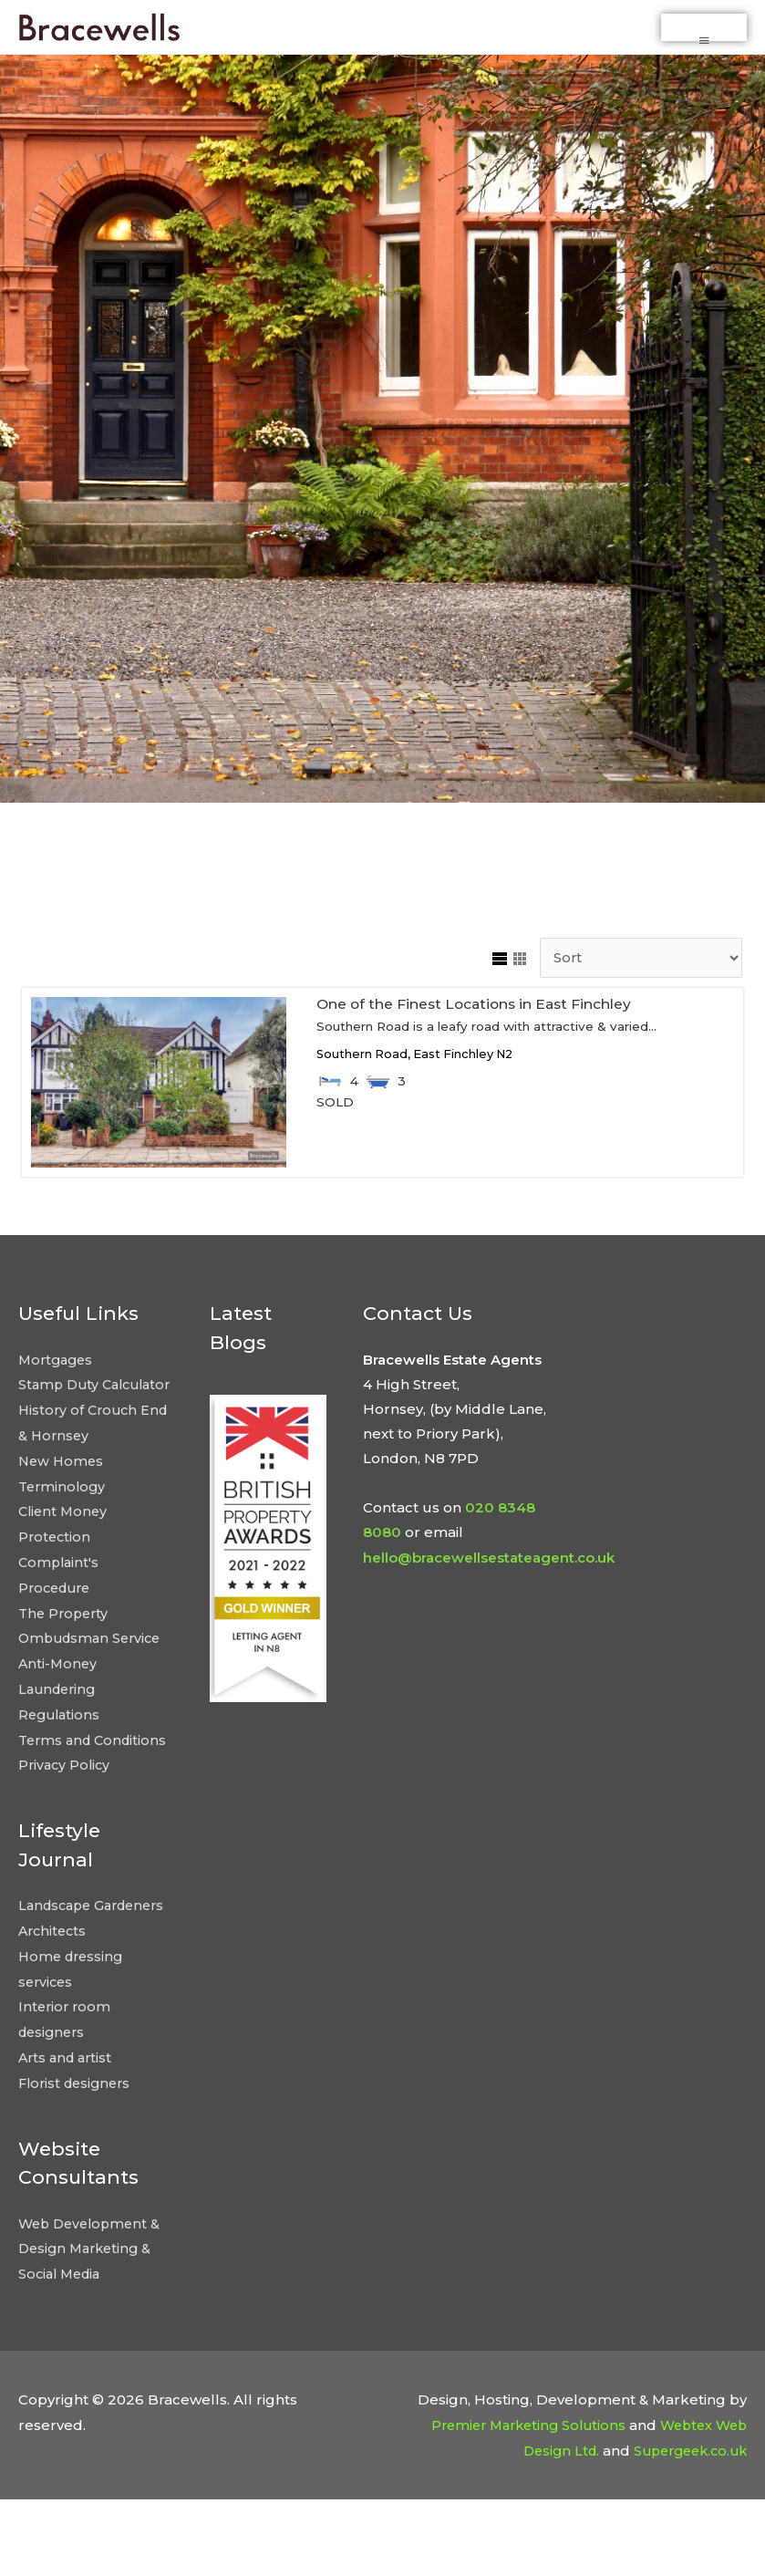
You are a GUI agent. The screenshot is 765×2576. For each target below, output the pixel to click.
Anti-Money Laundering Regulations (61, 1726)
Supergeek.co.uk (685, 2526)
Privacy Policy (66, 1824)
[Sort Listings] (635, 980)
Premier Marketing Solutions (516, 2500)
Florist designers (78, 2161)
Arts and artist (68, 2136)
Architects (54, 2013)
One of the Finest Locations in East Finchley (479, 1025)
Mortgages (58, 1381)
